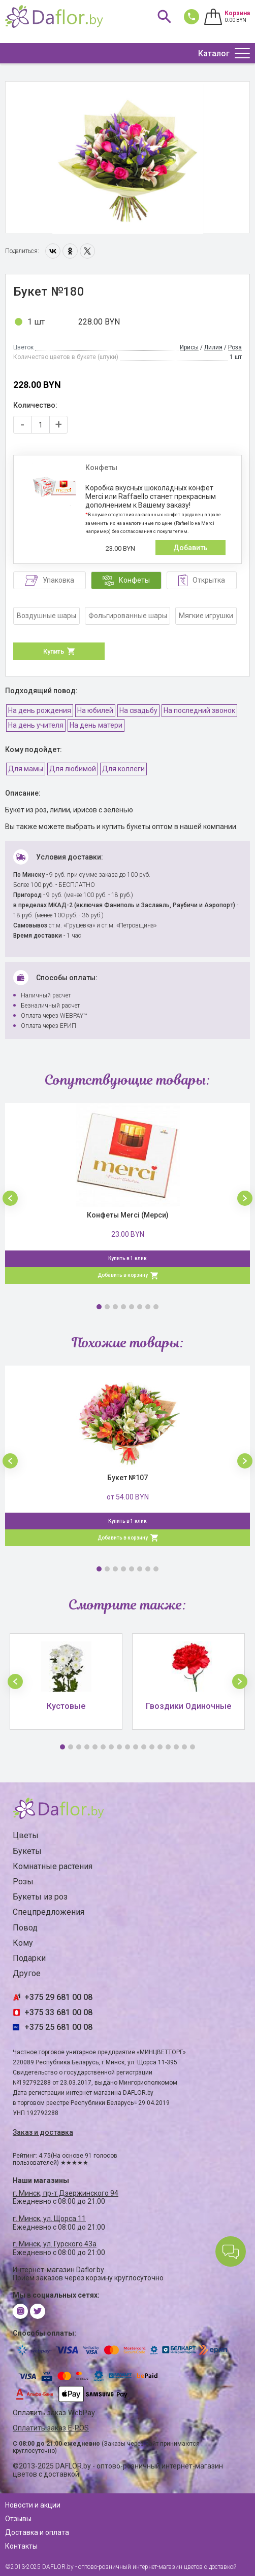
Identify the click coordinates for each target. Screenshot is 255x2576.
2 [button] (107, 1306)
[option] (127, 158)
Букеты (27, 1851)
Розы (23, 1881)
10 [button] (135, 1746)
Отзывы (18, 2519)
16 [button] (184, 1746)
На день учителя (35, 725)
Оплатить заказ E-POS (51, 2428)
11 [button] (143, 1746)
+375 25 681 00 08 (58, 2027)
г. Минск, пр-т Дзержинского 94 (65, 2193)
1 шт (36, 322)
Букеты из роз (40, 1897)
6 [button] (139, 1306)
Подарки (29, 1958)
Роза (235, 347)
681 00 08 (189, 16)
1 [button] (99, 1306)
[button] (10, 1198)
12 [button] (151, 1746)
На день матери (96, 725)
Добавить (190, 548)
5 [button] (131, 1306)
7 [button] (147, 1306)
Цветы (26, 1835)
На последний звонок (199, 710)
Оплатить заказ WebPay (54, 2413)
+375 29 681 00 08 (58, 1997)
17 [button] (192, 1746)
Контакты (21, 2546)
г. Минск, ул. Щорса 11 (49, 2218)
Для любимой (72, 769)
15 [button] (176, 1746)
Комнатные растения (52, 1866)
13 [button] (160, 1746)
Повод (25, 1928)
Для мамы (25, 769)
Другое (27, 1973)
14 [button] (168, 1746)
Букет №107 (127, 1478)
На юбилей (95, 710)
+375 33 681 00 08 (58, 2012)
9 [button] (127, 1746)
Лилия (213, 347)
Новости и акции (32, 2505)
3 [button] (115, 1306)
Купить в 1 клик (127, 1258)
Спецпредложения (48, 1912)
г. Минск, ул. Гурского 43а (55, 2244)
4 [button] (123, 1306)
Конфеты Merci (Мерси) (128, 1215)
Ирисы (189, 347)
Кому (23, 1943)
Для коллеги (123, 769)
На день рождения (39, 710)
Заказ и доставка (43, 2132)
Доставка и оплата (37, 2532)
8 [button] (155, 1306)
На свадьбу (138, 710)
